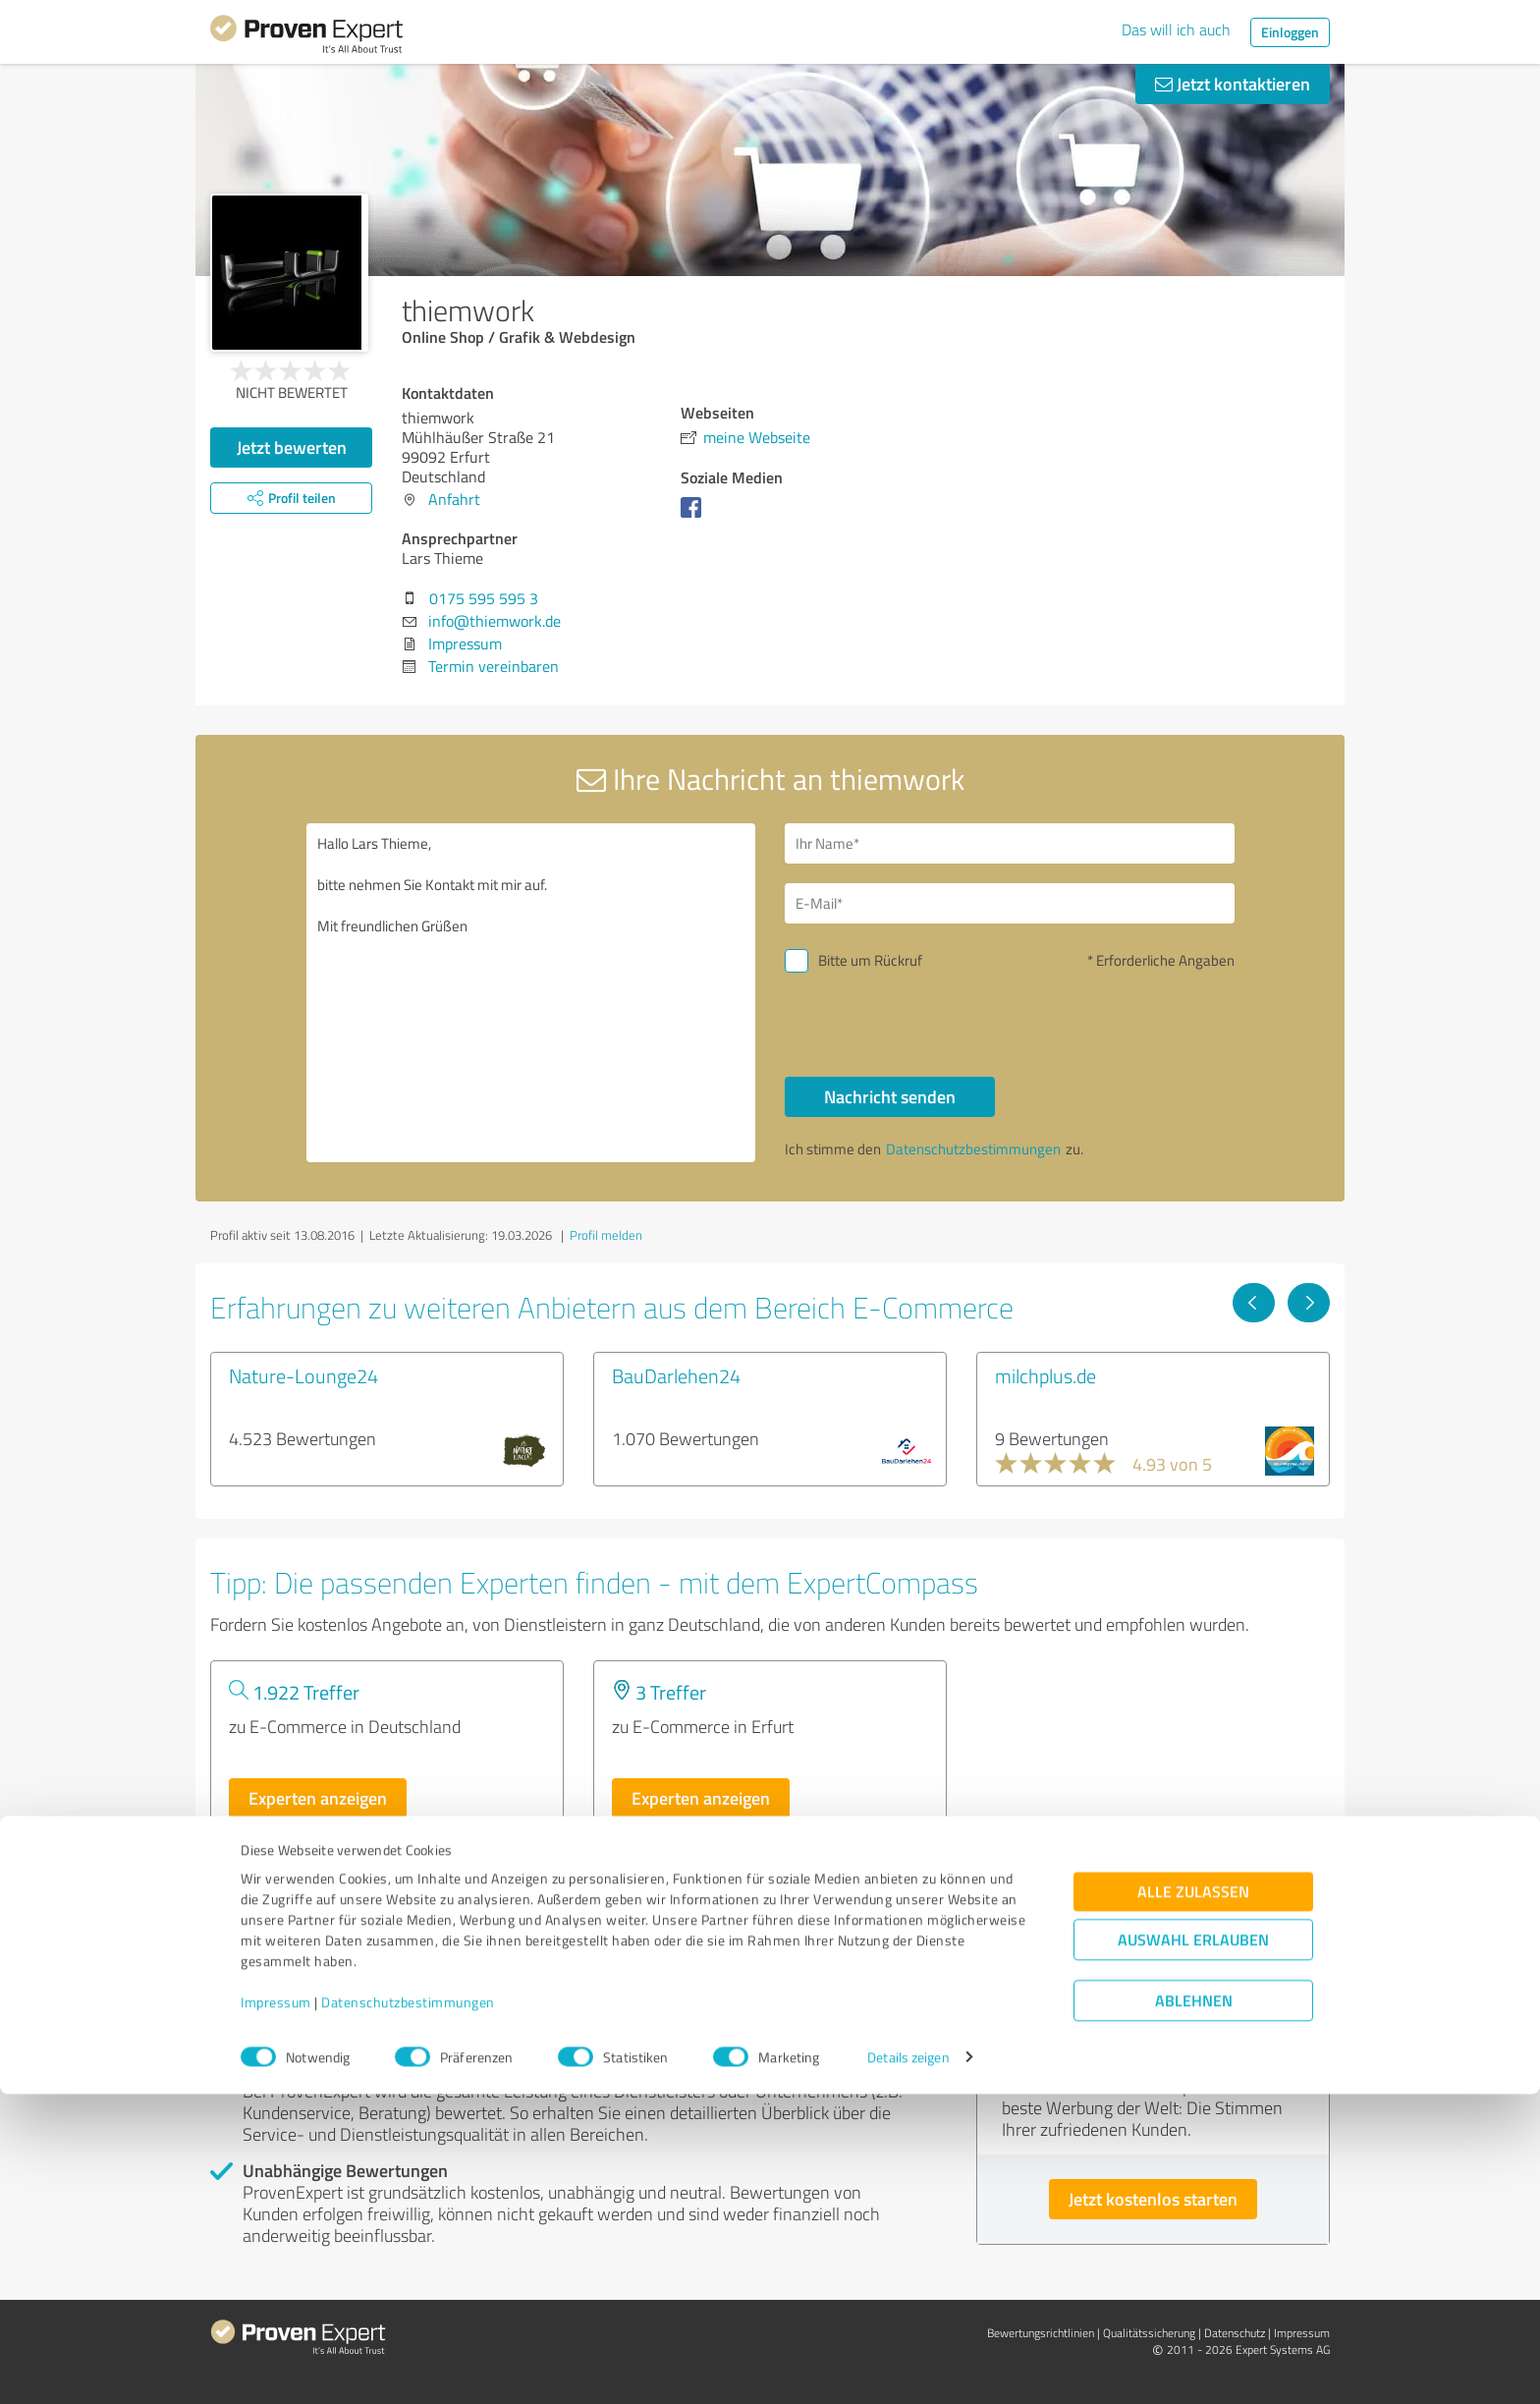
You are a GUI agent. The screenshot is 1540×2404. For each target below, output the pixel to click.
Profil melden (606, 1235)
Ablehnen (1194, 2310)
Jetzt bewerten (292, 447)
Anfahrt (454, 499)
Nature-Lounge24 (303, 1375)
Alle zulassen (1193, 2201)
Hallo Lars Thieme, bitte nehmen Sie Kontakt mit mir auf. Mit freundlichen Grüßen (531, 992)
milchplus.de (1045, 1375)
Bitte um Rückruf (870, 960)
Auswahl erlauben (1193, 2249)
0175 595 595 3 (483, 598)
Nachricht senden (890, 1096)
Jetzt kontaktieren (1232, 83)
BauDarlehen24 (676, 1375)
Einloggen (1290, 32)
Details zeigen (908, 2367)
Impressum (276, 2312)
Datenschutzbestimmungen (408, 2312)
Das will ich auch (1176, 29)
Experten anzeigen (317, 1798)
